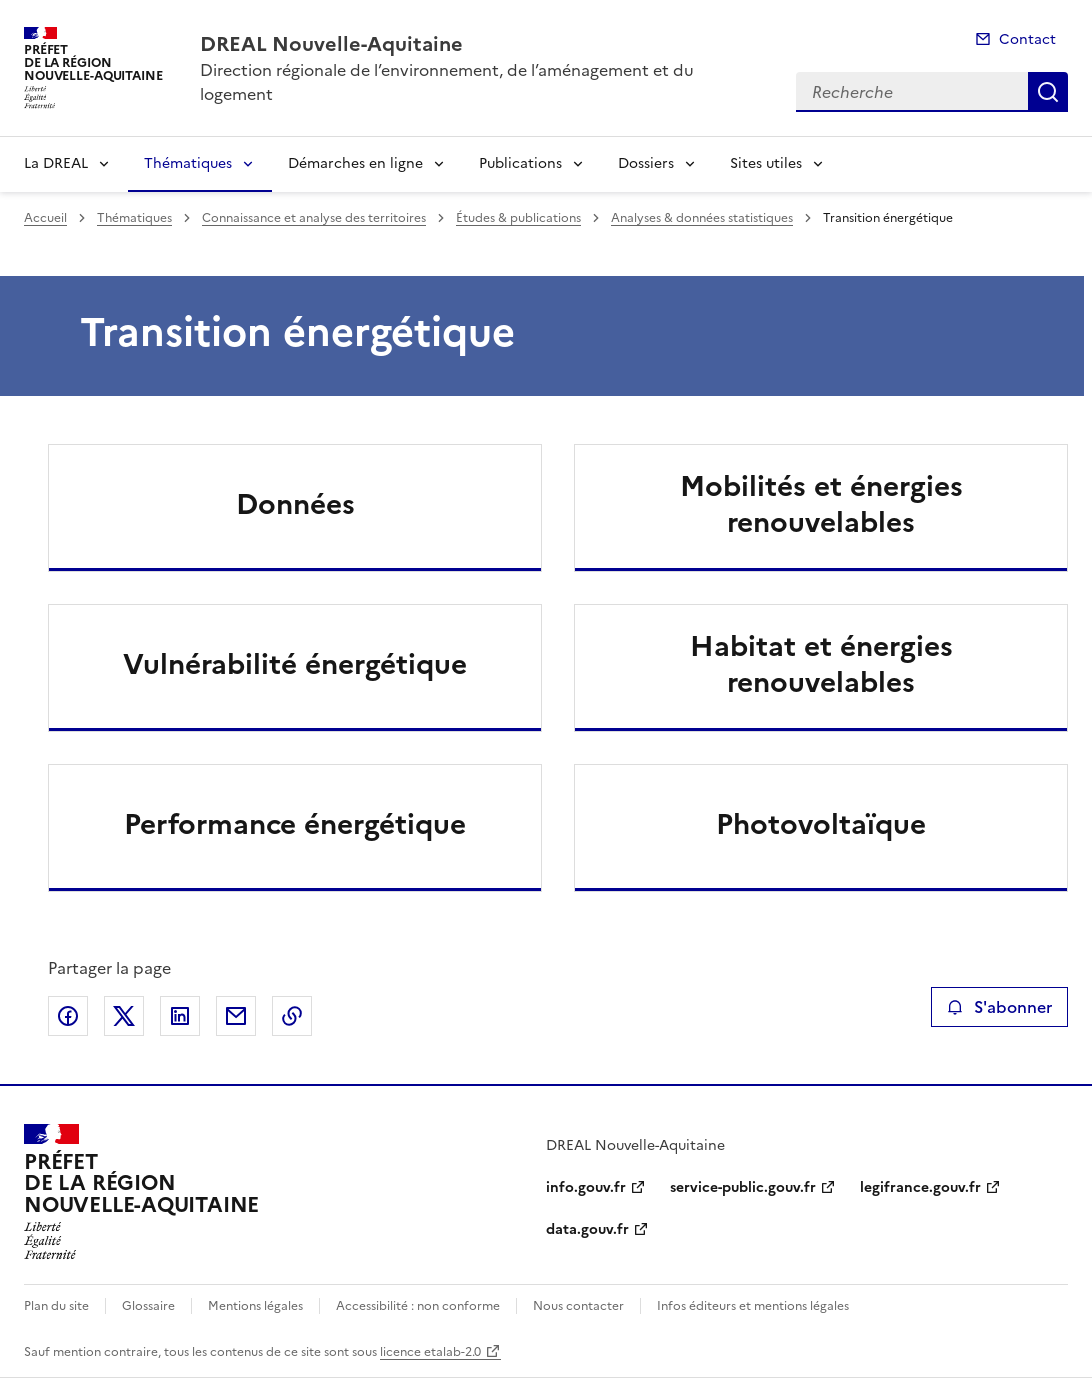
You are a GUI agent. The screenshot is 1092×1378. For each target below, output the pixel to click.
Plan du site (56, 1306)
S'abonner (999, 1007)
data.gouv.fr (587, 1229)
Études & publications (518, 218)
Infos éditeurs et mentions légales (753, 1306)
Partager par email (236, 1016)
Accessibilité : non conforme (418, 1306)
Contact (1027, 39)
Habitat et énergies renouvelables (821, 664)
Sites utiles (766, 163)
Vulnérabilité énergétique (295, 664)
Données (295, 504)
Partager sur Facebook (68, 1016)
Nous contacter (578, 1306)
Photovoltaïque (821, 824)
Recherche (1048, 92)
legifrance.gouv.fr (920, 1187)
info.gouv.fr (586, 1187)
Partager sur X (124, 1016)
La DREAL (56, 163)
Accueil (45, 218)
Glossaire (148, 1306)
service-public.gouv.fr (743, 1187)
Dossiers (646, 163)
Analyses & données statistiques (702, 218)
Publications (520, 163)
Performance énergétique (295, 824)
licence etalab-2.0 (430, 1352)
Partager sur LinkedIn (180, 1016)
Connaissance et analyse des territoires (314, 218)
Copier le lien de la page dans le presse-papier (292, 1016)
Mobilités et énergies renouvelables (821, 504)
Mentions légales (255, 1306)
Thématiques (188, 163)
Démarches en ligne (355, 163)
